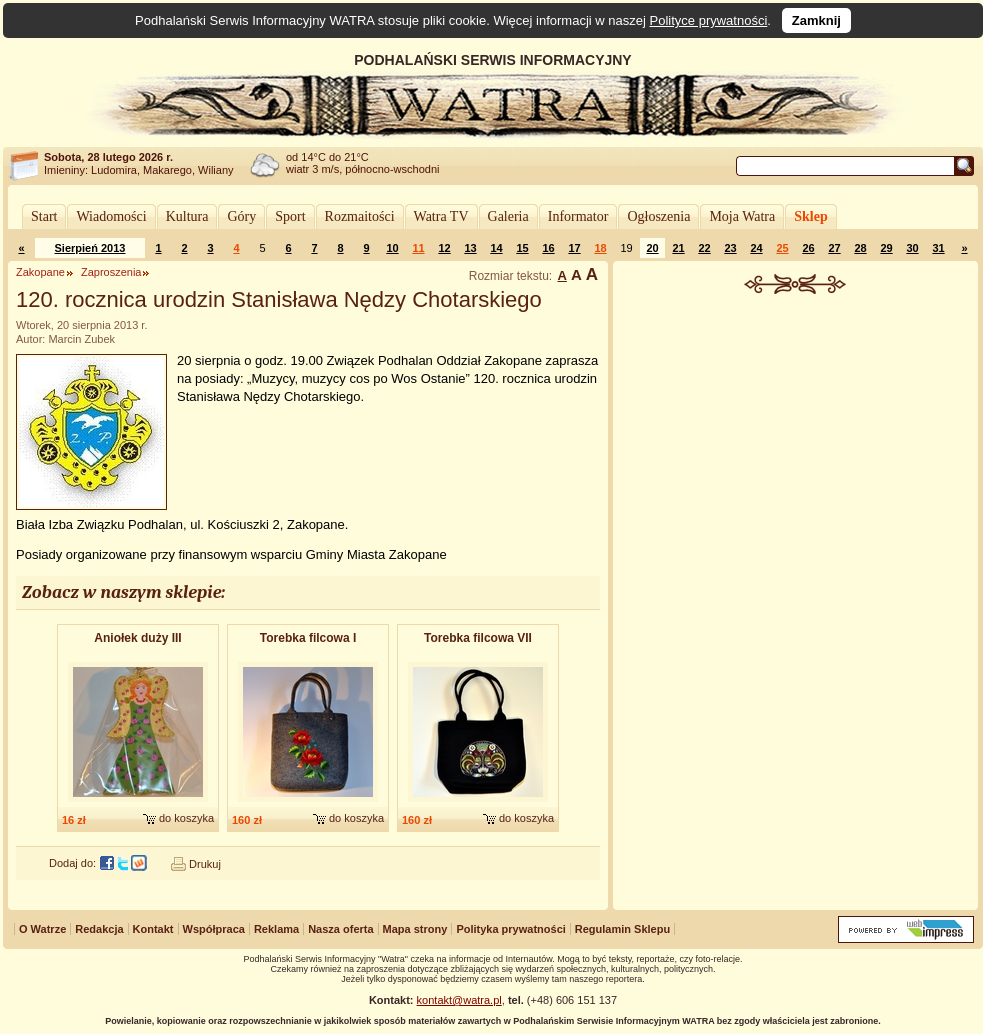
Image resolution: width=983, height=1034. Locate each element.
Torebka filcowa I (308, 638)
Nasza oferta (340, 929)
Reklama (276, 929)
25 (782, 248)
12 (444, 248)
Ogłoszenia (658, 216)
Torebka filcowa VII (478, 638)
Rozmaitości (360, 216)
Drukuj (205, 864)
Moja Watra (742, 216)
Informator (578, 216)
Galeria (508, 216)
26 (808, 248)
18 (600, 248)
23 (730, 248)
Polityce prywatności (709, 20)
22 (704, 248)
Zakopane (40, 272)
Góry (241, 216)
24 (756, 248)
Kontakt (153, 929)
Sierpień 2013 (90, 248)
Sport (290, 216)
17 (574, 248)
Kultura (187, 216)
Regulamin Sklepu (622, 929)
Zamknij (816, 20)
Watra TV (441, 216)
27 (834, 248)
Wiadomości (111, 216)
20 (652, 248)
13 (470, 248)
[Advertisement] (796, 604)
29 (886, 248)
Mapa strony (415, 929)
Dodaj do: (72, 863)
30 (912, 248)
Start (44, 216)
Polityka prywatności (510, 929)
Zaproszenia (111, 272)
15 (522, 248)
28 (860, 248)
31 (938, 248)
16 (548, 248)
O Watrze (42, 929)
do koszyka (186, 818)
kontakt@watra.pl (459, 1000)
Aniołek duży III (137, 638)
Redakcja (99, 929)
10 (392, 248)
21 (678, 248)
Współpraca (214, 929)
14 (496, 248)
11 (418, 248)
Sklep (810, 216)
